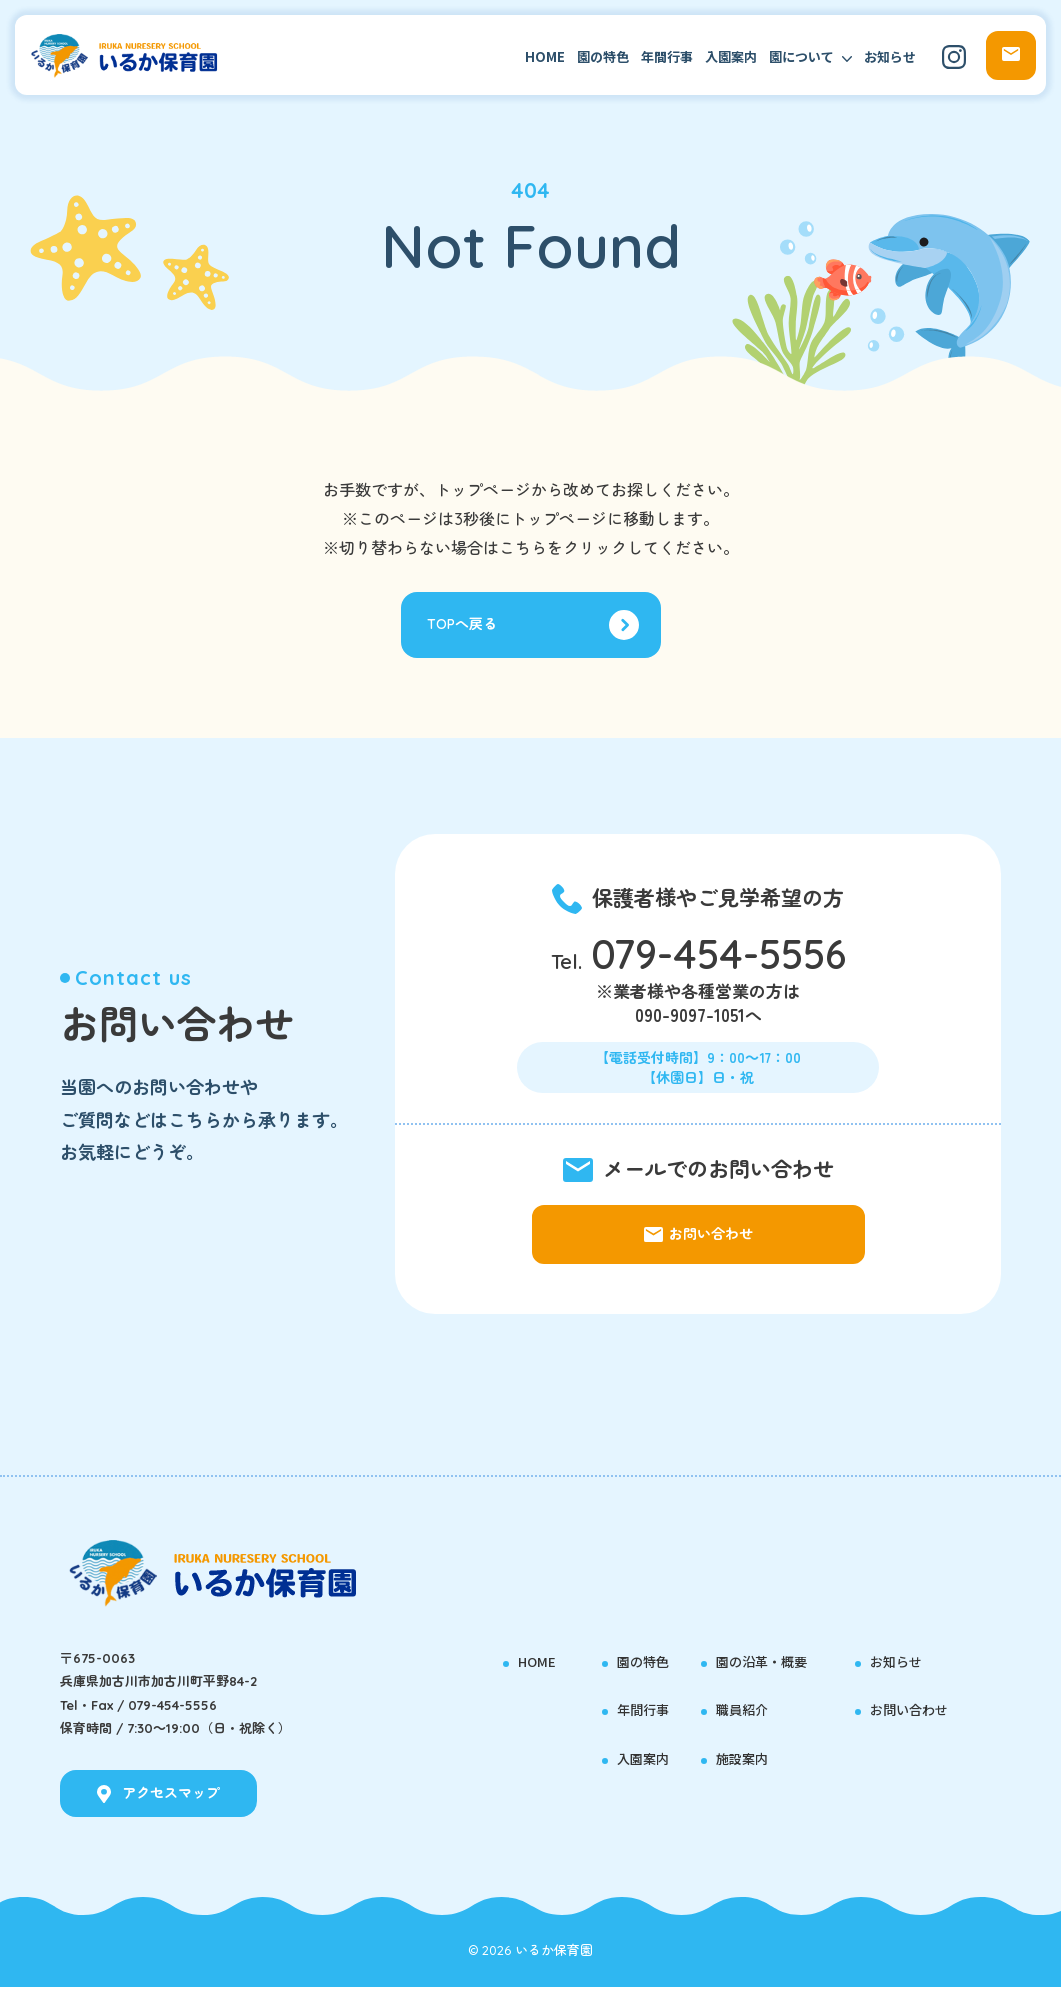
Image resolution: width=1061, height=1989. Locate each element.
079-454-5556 (718, 959)
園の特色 (603, 56)
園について (801, 56)
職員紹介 (744, 1711)
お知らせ (890, 56)
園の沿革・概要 (765, 1662)
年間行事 (667, 56)
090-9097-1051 (690, 1020)
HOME (545, 56)
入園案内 (731, 56)
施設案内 (744, 1759)
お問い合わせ (912, 1711)
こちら (523, 548)
